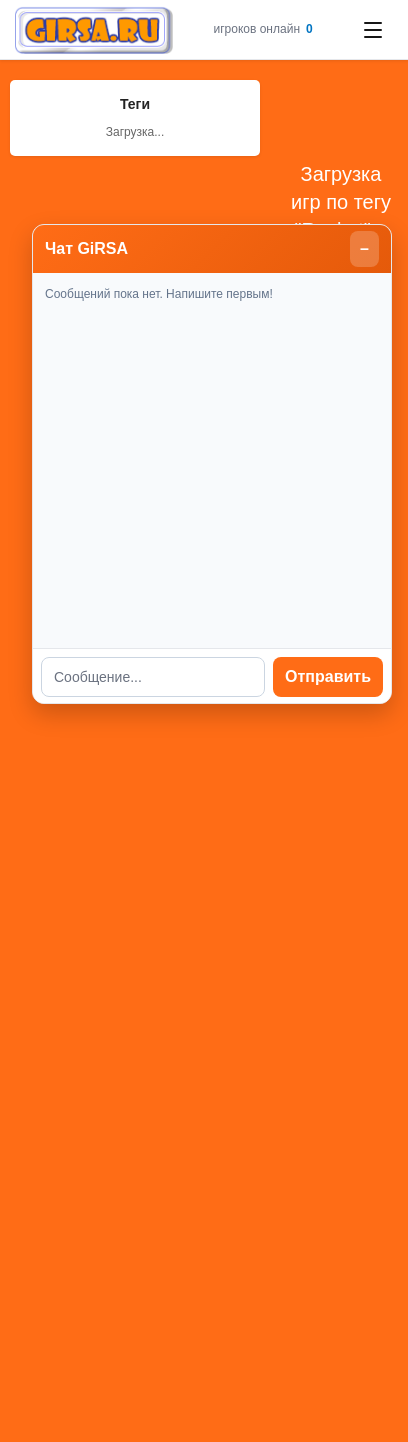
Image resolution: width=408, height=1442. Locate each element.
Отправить (328, 676)
